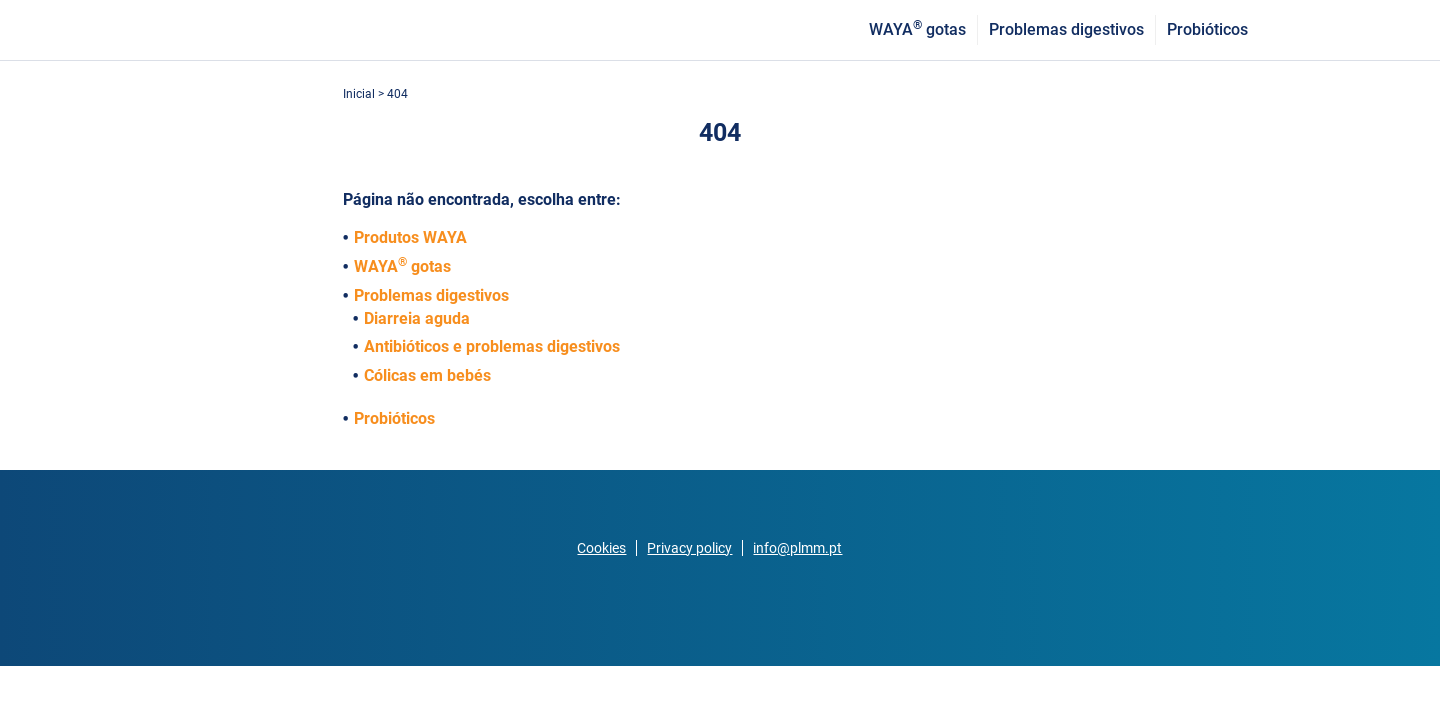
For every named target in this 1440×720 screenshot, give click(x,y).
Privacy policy (689, 548)
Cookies (601, 548)
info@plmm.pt (797, 548)
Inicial (360, 94)
